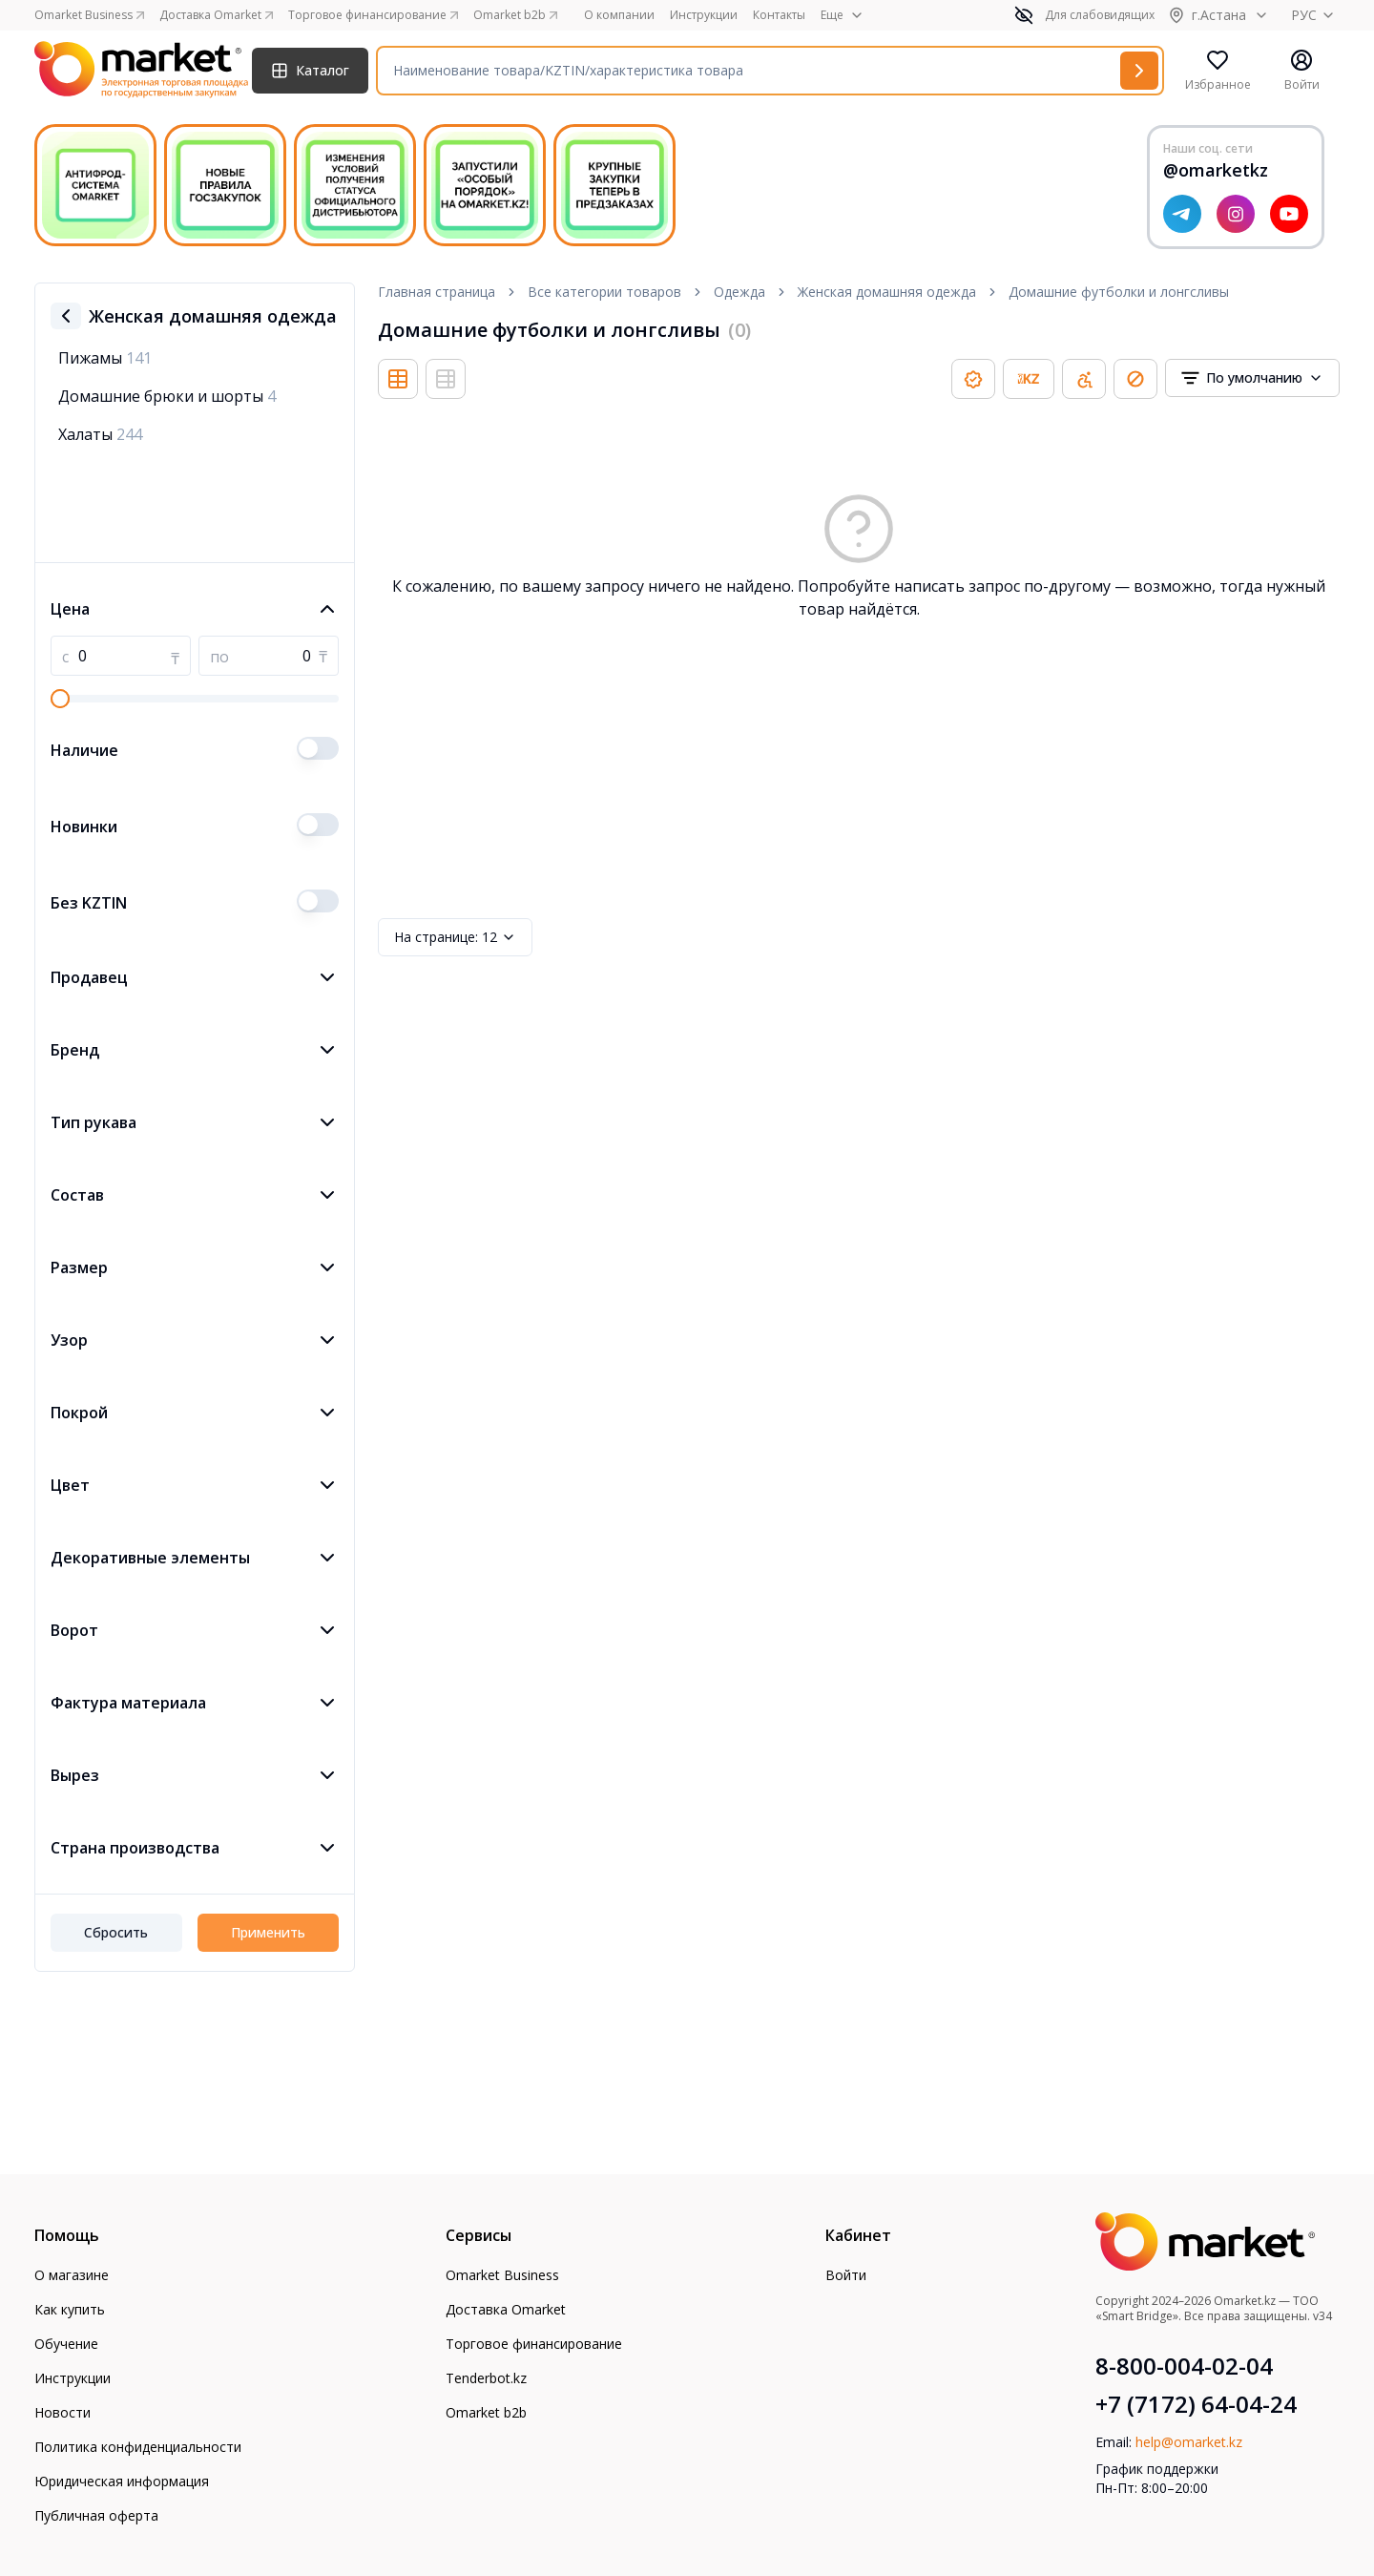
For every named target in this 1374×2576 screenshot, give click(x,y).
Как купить (69, 2309)
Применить (268, 1932)
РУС (1315, 15)
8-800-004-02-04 (1184, 2366)
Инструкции (704, 15)
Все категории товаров (604, 292)
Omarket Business (502, 2275)
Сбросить (116, 1932)
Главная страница (436, 292)
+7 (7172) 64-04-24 (1196, 2404)
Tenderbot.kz (486, 2378)
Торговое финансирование (534, 2344)
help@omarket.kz (1188, 2442)
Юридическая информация (121, 2481)
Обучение (66, 2344)
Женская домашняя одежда (887, 292)
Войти (845, 2275)
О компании (619, 15)
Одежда (739, 292)
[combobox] (1252, 378)
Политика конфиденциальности (137, 2447)
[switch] (318, 748)
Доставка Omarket (506, 2309)
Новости (62, 2412)
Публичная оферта (96, 2515)
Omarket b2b (486, 2412)
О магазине (71, 2275)
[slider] (60, 698)
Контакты (779, 15)
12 (455, 937)
